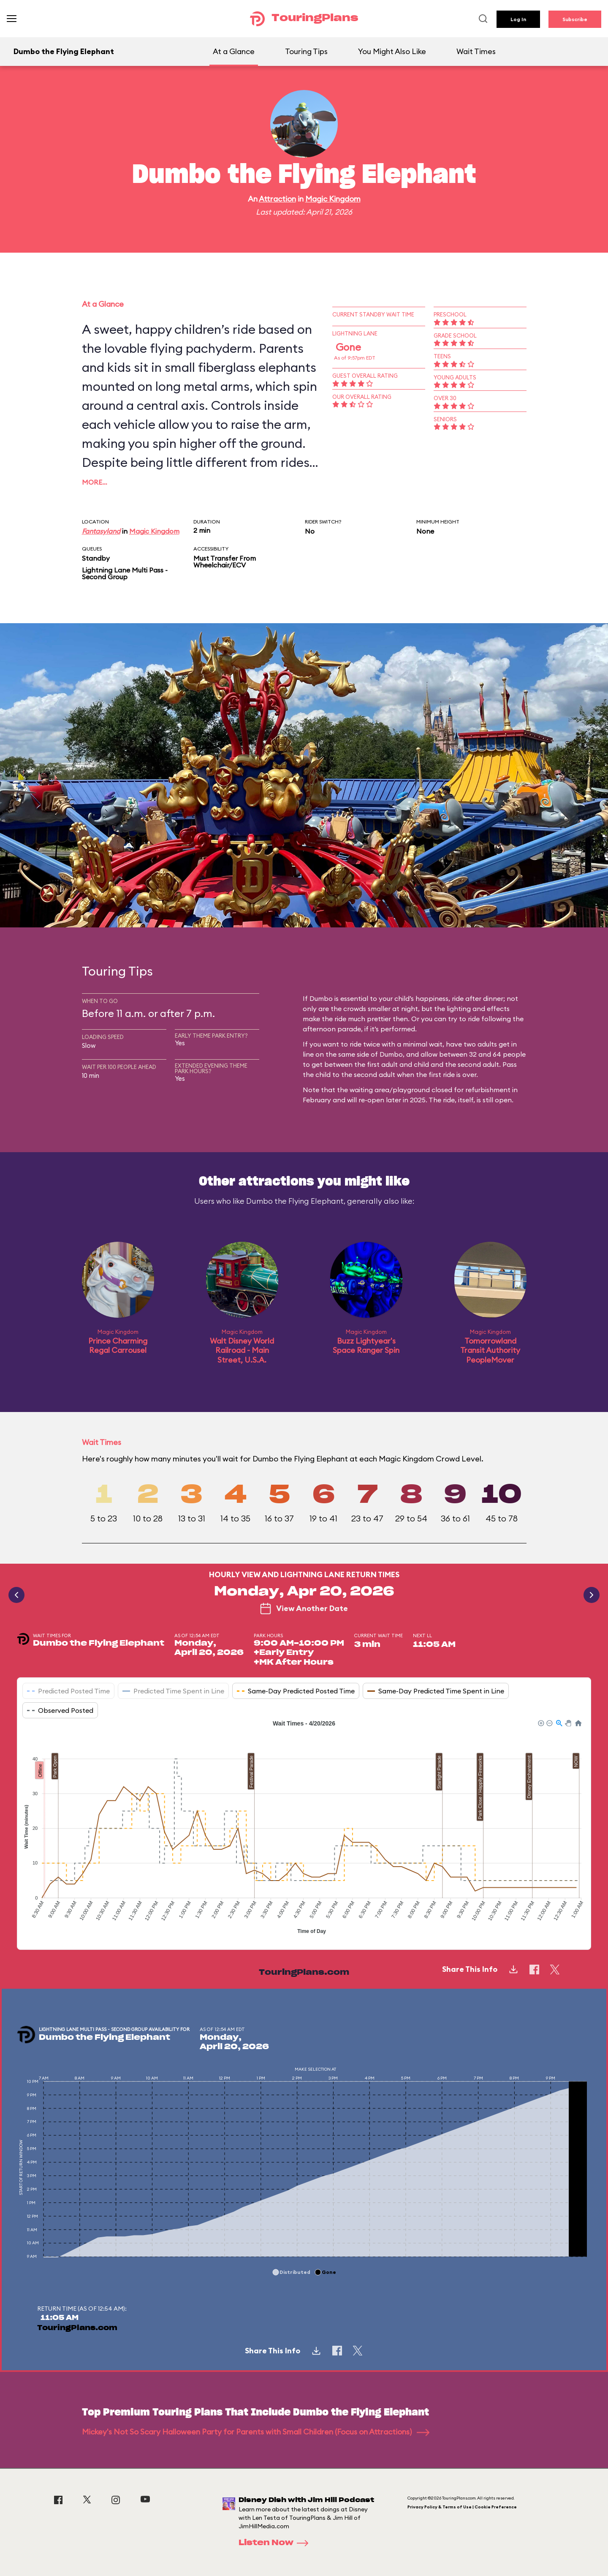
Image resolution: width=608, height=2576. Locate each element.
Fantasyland (101, 531)
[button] (540, 1723)
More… (94, 482)
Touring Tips (306, 51)
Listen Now (276, 2543)
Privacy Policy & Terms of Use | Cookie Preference (462, 2507)
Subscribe (574, 19)
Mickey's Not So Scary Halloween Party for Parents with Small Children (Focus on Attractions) (255, 2432)
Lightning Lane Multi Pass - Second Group (125, 573)
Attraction (277, 199)
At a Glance (234, 51)
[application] (304, 1828)
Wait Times (476, 51)
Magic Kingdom (333, 199)
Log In (518, 19)
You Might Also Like (392, 51)
